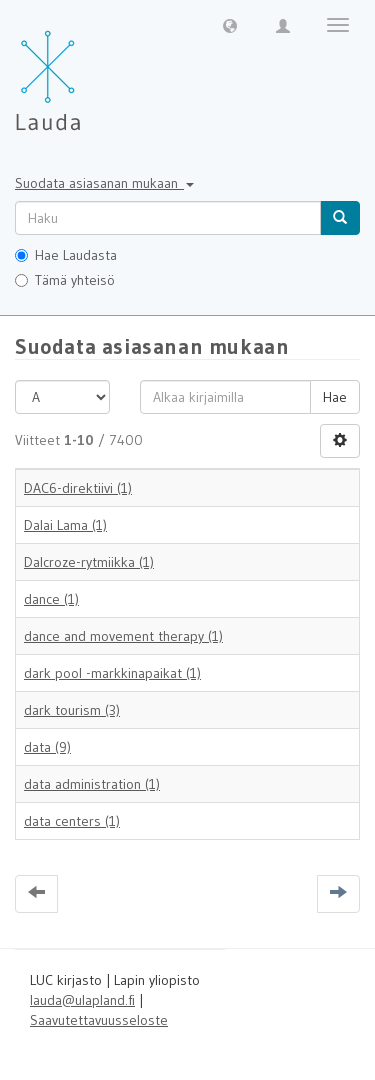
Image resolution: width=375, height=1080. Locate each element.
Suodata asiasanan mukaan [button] (104, 183)
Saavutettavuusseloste (99, 1020)
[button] (230, 25)
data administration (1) (92, 784)
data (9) (47, 747)
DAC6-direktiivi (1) (78, 488)
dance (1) (51, 599)
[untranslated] (168, 218)
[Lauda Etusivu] (90, 70)
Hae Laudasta (66, 255)
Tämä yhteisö (65, 280)
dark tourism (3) (72, 710)
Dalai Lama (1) (65, 525)
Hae (335, 397)
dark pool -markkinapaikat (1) (112, 673)
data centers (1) (72, 821)
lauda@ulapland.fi (82, 1000)
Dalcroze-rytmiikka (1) (89, 562)
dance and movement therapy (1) (123, 636)
